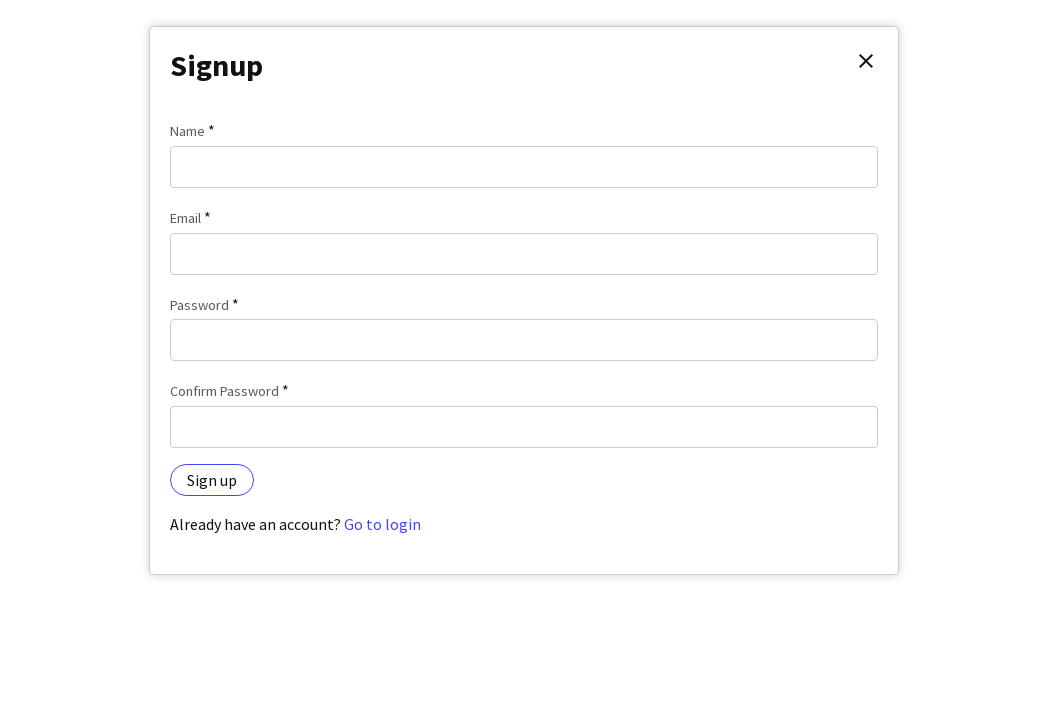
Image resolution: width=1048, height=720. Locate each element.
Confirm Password (224, 391)
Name (187, 131)
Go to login (382, 524)
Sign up (212, 480)
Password (199, 305)
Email (185, 218)
